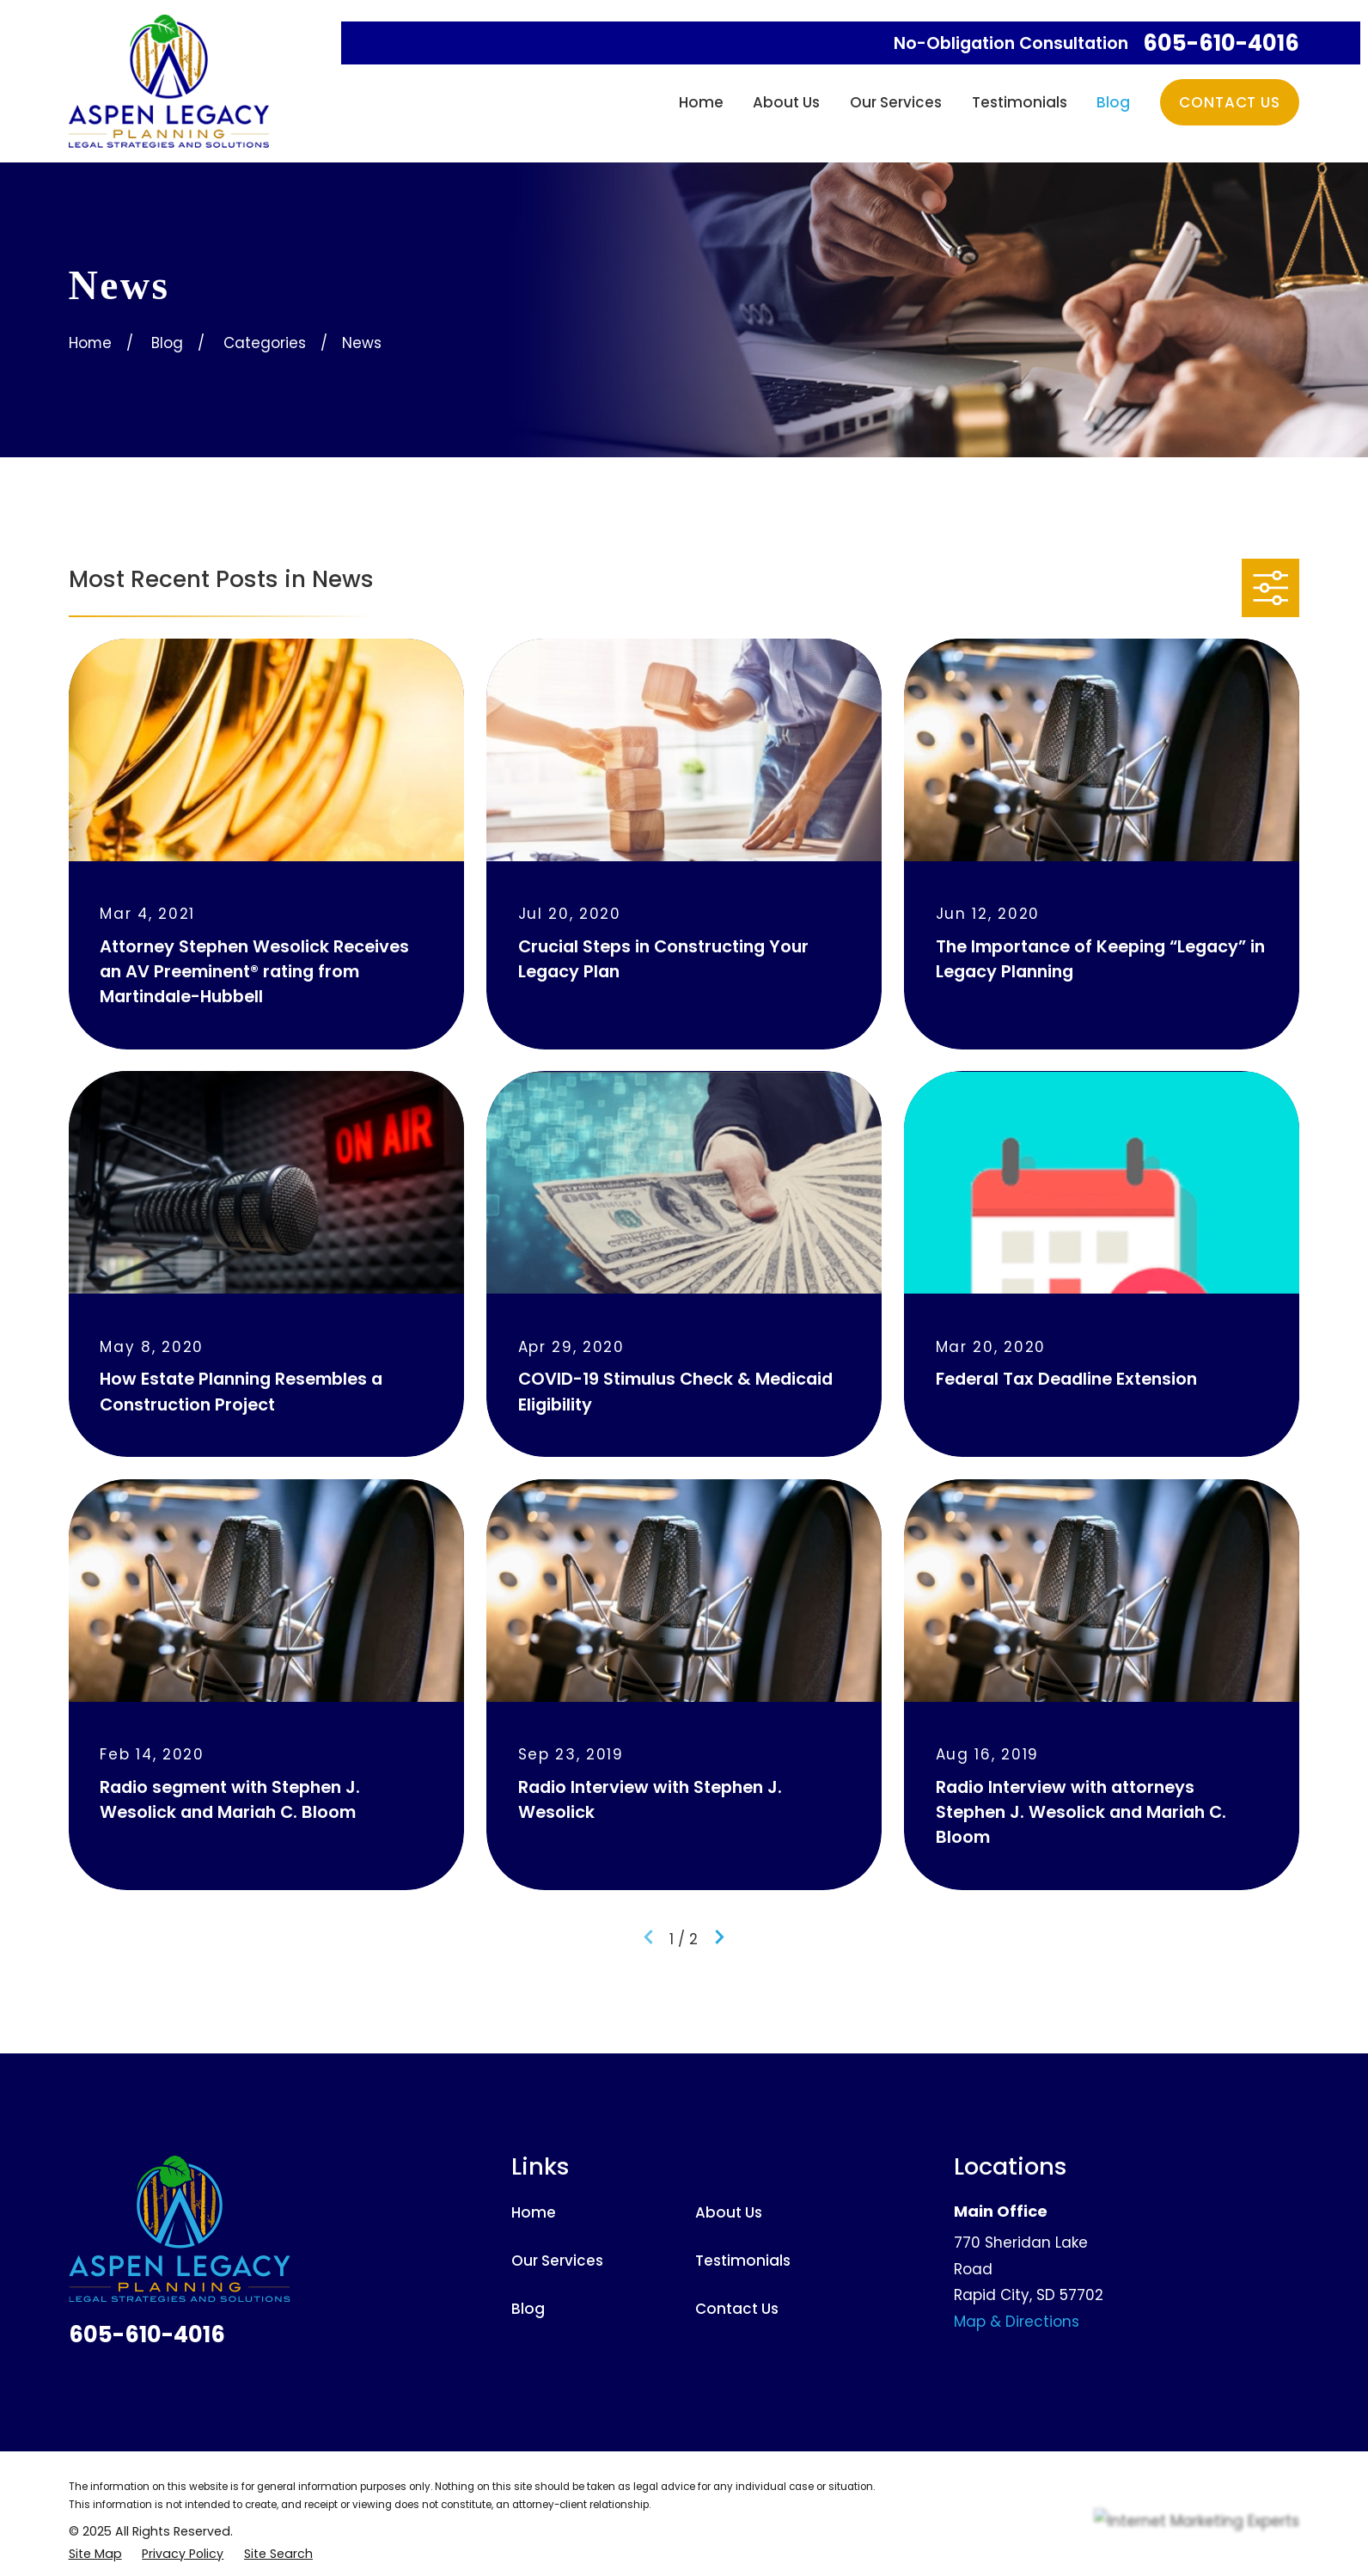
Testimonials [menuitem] (1019, 102)
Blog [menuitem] (1113, 102)
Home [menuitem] (701, 102)
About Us (728, 2212)
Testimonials (743, 2260)
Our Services (557, 2260)
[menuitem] (95, 2554)
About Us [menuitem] (786, 102)
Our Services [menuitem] (896, 102)
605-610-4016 (1221, 44)
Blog (528, 2308)
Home (533, 2212)
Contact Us (1229, 102)
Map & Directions (1016, 2321)
